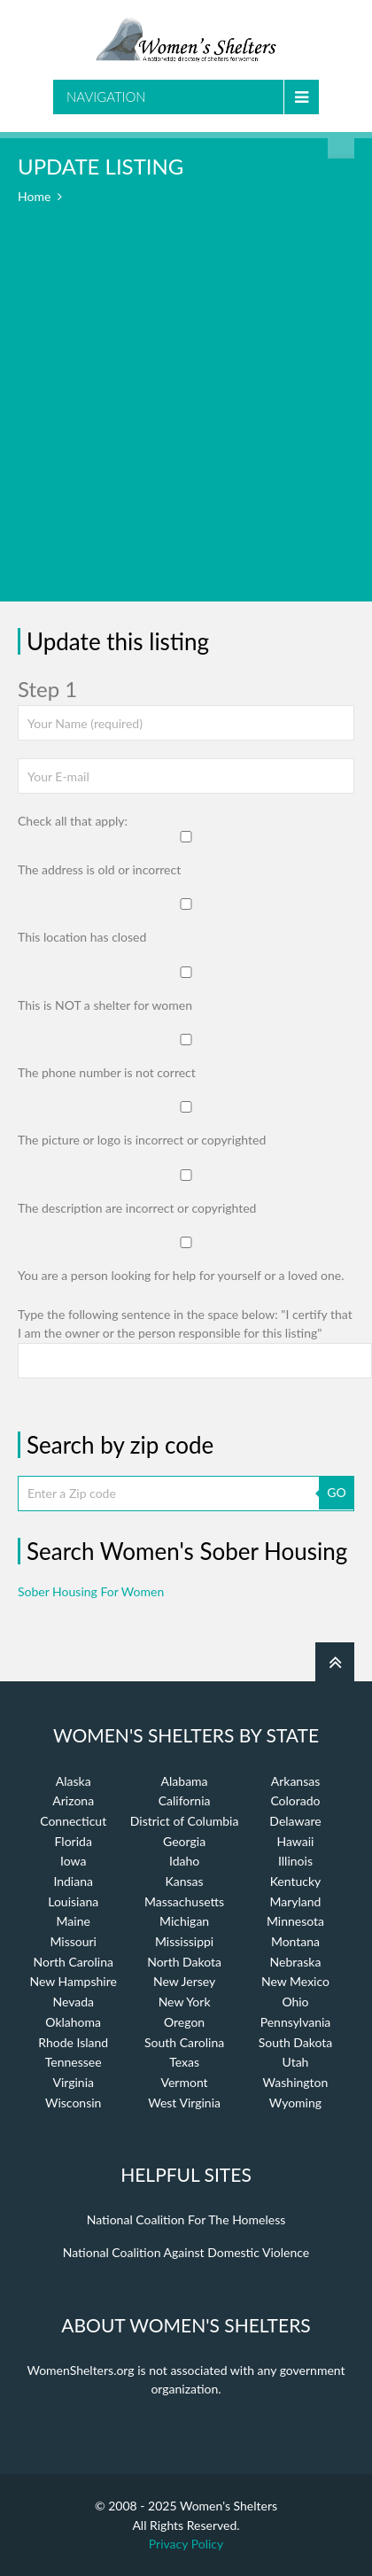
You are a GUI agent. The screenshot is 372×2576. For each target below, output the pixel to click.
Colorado (295, 1800)
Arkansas (296, 1780)
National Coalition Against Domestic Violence (186, 2252)
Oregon (184, 2021)
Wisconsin (73, 2102)
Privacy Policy (186, 2543)
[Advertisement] (185, 415)
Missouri (73, 1941)
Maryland (295, 1901)
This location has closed (82, 936)
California (185, 1800)
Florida (73, 1841)
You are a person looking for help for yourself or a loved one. (181, 1275)
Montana (295, 1941)
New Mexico (295, 1981)
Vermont (184, 2082)
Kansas (185, 1881)
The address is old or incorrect (99, 869)
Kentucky (296, 1881)
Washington (296, 2082)
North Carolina (72, 1961)
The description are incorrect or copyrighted (137, 1207)
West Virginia (184, 2102)
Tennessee (73, 2061)
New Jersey (184, 1981)
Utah (296, 2061)
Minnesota (295, 1920)
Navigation (106, 97)
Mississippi (184, 1941)
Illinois (295, 1860)
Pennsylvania (295, 2021)
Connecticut (73, 1820)
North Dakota (184, 1961)
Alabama (184, 1780)
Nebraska (296, 1961)
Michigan (184, 1920)
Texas (184, 2061)
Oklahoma (73, 2021)
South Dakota (296, 2042)
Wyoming (295, 2102)
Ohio (295, 2001)
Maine (73, 1920)
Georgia (184, 1841)
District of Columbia (184, 1820)
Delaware (295, 1820)
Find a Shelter (341, 145)
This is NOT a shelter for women (105, 1005)
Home (34, 196)
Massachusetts (184, 1901)
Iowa (73, 1860)
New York (185, 2001)
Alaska (73, 1780)
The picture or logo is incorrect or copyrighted (142, 1139)
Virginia (73, 2082)
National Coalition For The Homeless (186, 2219)
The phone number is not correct (107, 1072)
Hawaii (295, 1841)
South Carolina (184, 2042)
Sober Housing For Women (91, 1591)
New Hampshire (73, 1981)
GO (336, 1492)
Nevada (73, 2001)
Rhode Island (73, 2042)
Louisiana (73, 1901)
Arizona (73, 1800)
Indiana (73, 1881)
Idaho (184, 1860)
